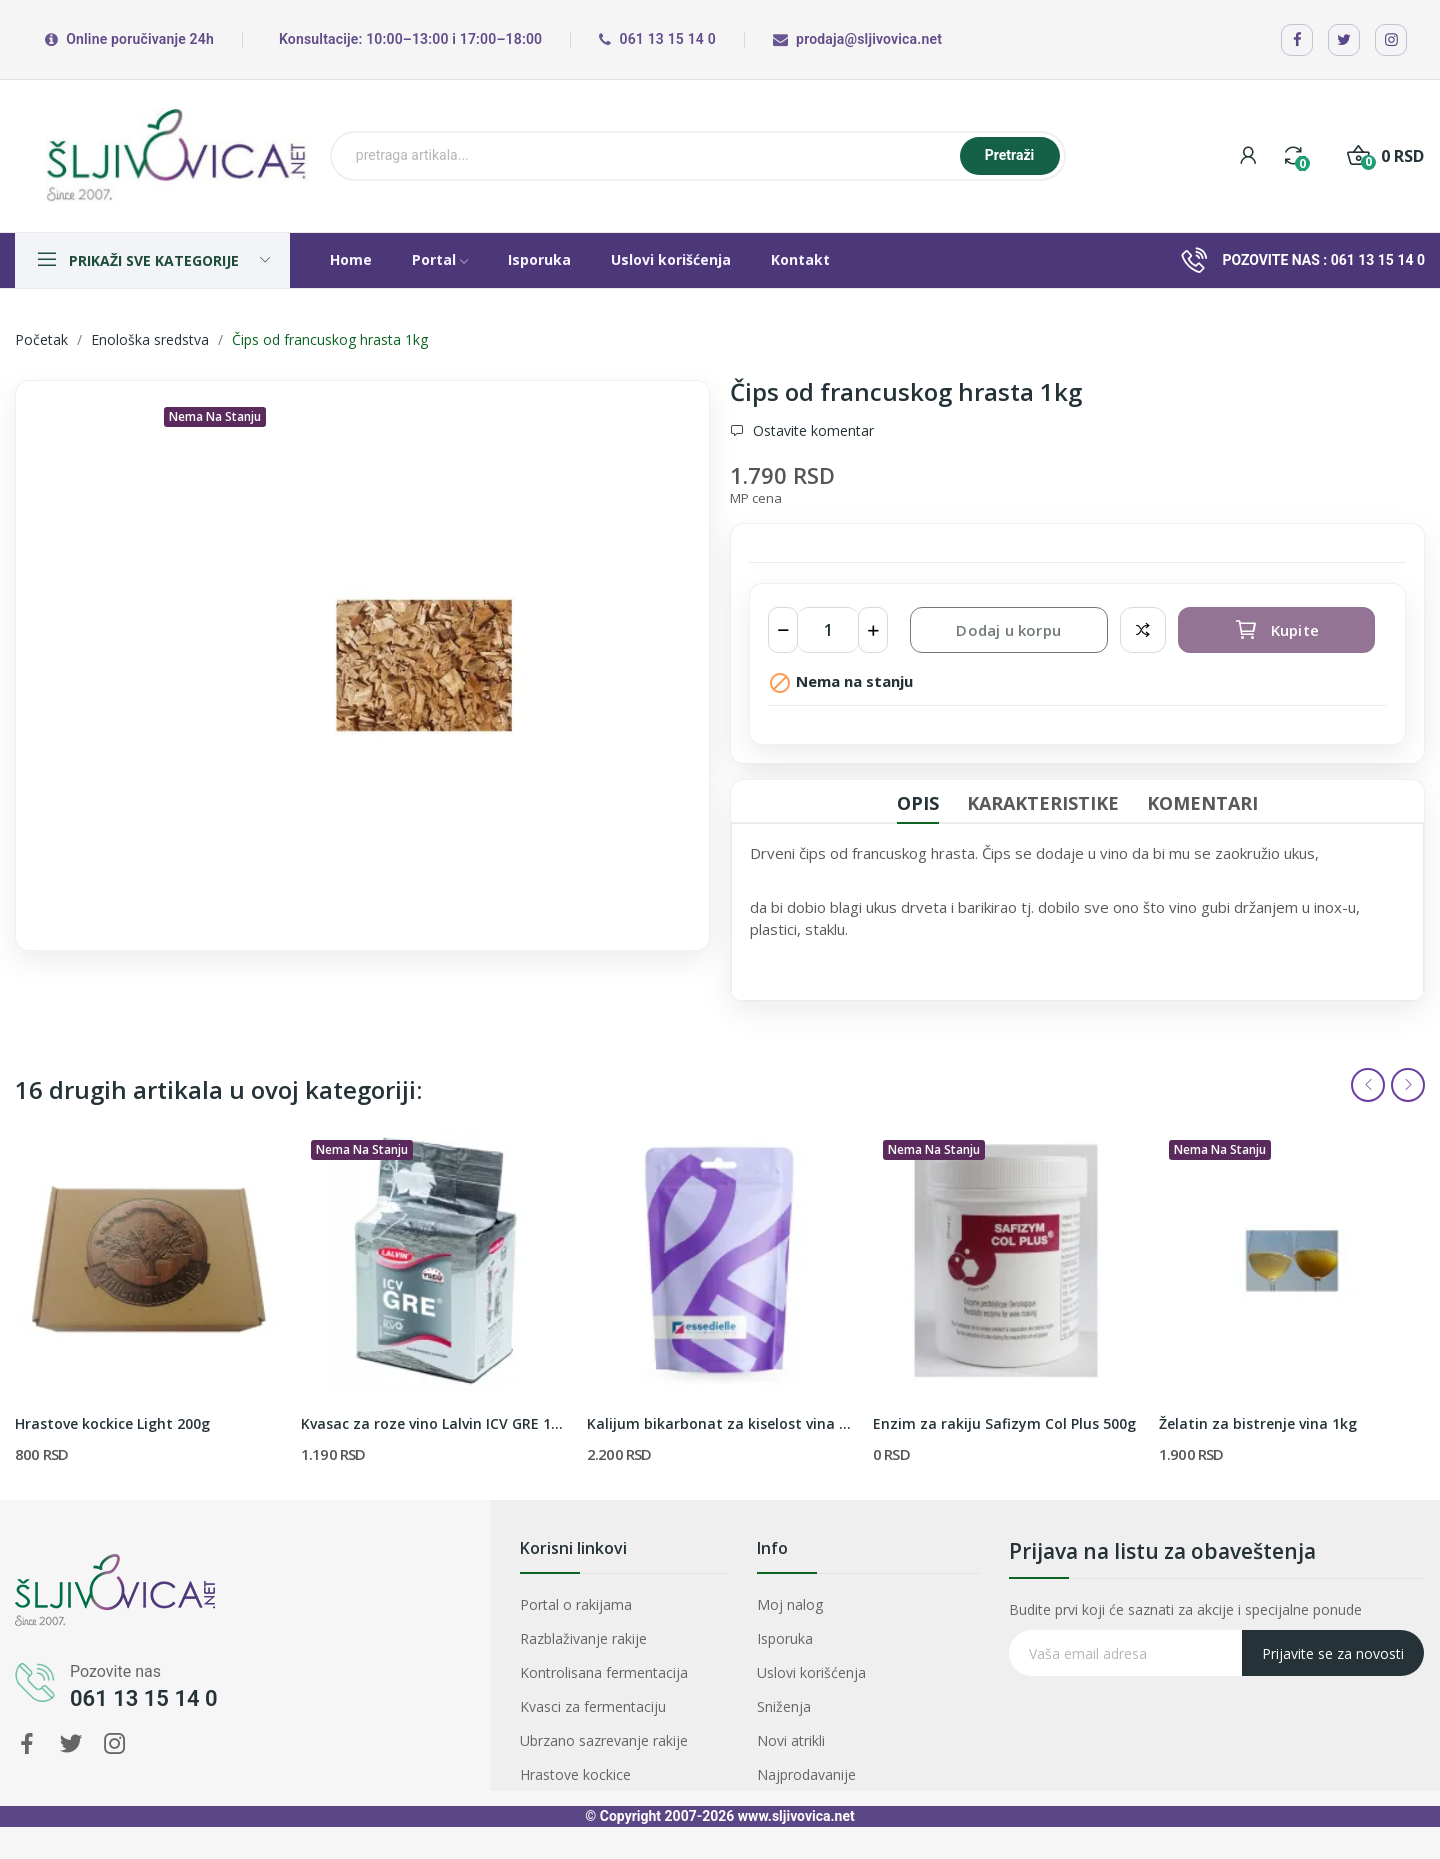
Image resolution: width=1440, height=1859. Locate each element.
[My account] (1248, 155)
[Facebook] (1297, 40)
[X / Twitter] (1344, 40)
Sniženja (821, 1686)
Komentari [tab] (1202, 803)
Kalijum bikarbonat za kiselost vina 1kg (720, 1423)
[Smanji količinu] (783, 630)
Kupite (1276, 630)
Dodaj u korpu (1008, 630)
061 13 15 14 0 (1378, 260)
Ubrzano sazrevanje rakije (612, 1705)
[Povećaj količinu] (873, 630)
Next (1408, 1085)
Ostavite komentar (811, 431)
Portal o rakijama (596, 1629)
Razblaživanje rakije (600, 1648)
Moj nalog (824, 1629)
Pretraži (1010, 155)
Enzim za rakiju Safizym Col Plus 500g (1004, 1423)
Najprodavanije (833, 1725)
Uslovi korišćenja (836, 1667)
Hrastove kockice (596, 1725)
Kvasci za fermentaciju (606, 1686)
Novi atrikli (825, 1705)
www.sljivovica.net (796, 1816)
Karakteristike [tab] (1043, 803)
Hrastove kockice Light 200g (112, 1423)
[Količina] (828, 630)
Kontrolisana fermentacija (612, 1667)
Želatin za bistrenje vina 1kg (1258, 1423)
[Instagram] (1391, 40)
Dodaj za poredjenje (1143, 630)
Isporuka (821, 1648)
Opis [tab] (918, 803)
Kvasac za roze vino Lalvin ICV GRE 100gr (434, 1423)
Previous (1368, 1085)
